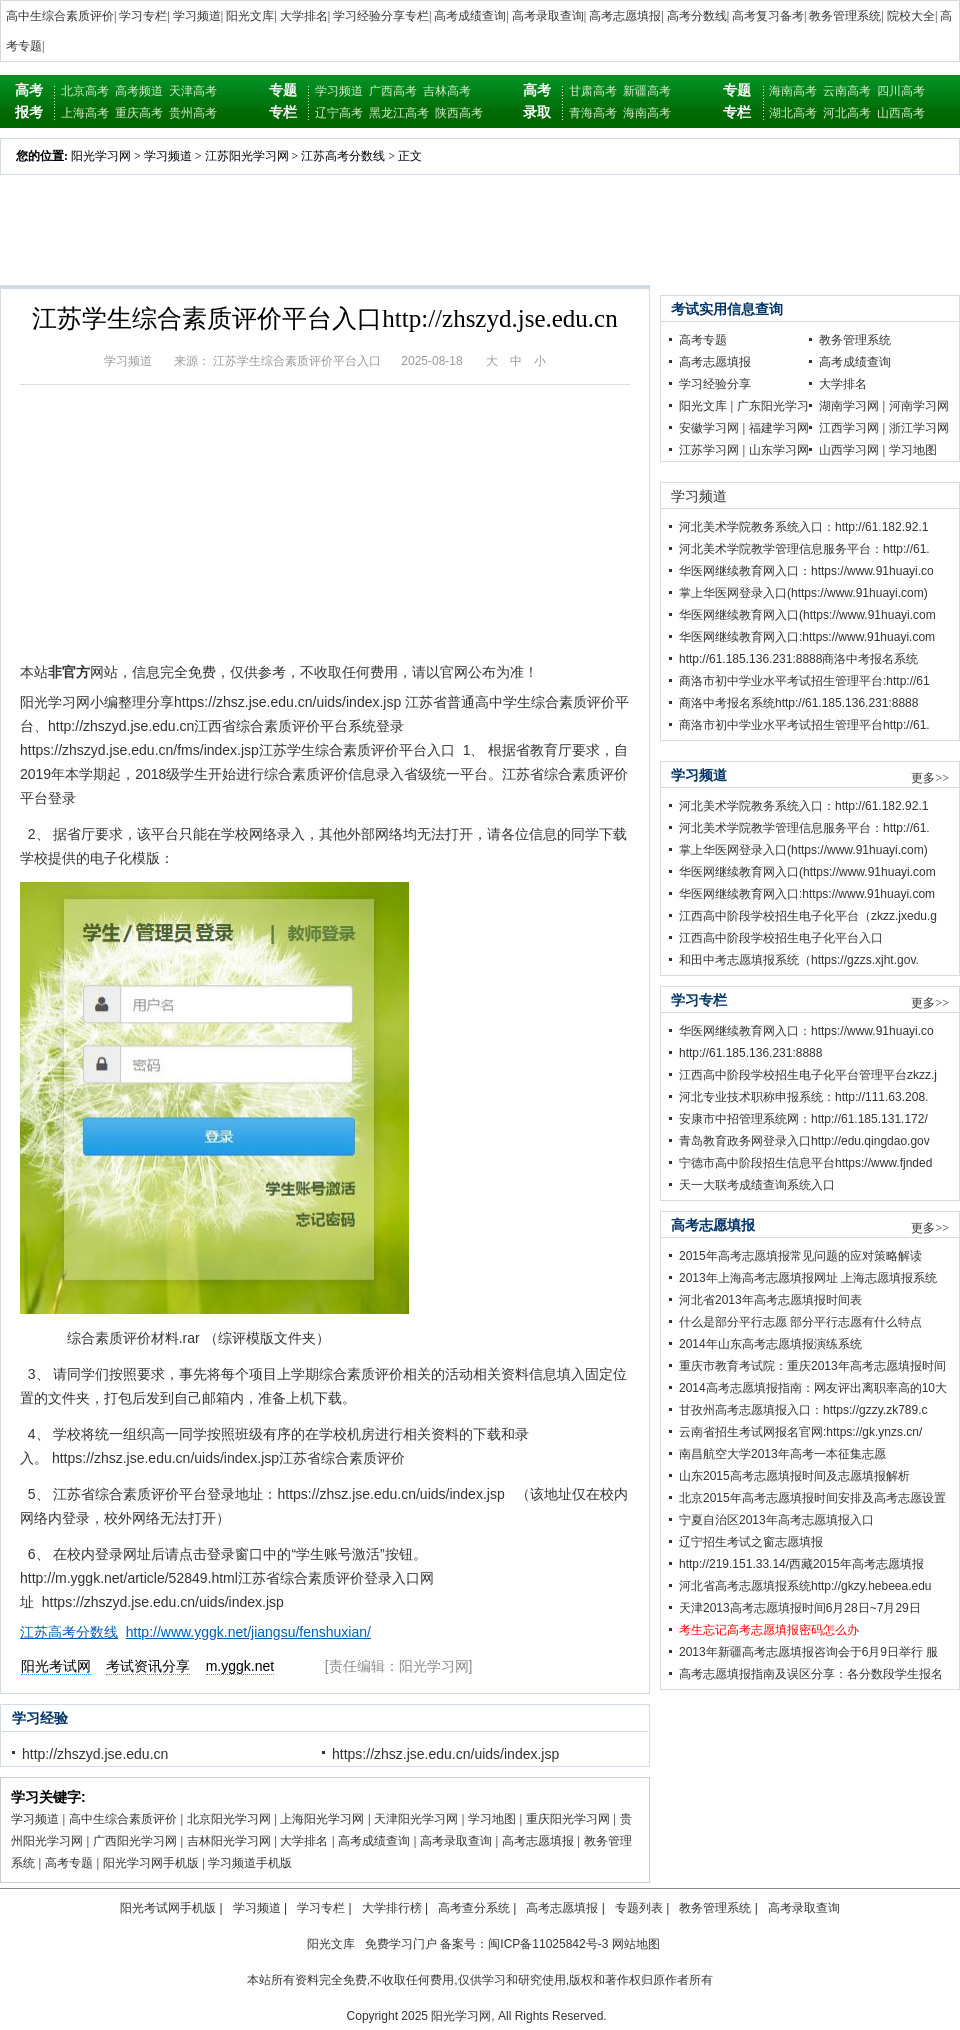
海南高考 (647, 113)
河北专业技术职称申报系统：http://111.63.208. (803, 1097)
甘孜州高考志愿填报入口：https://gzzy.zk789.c (803, 1410)
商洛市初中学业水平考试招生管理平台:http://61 (804, 681)
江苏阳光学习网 (247, 156)
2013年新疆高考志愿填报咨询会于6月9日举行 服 (808, 1652)
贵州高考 (193, 113)
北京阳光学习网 (229, 1819)
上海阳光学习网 (322, 1819)
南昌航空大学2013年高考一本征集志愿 (782, 1454)
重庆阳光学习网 (568, 1819)
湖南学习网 (849, 406)
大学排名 (304, 16)
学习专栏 (143, 16)
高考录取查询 (548, 16)
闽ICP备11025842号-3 (548, 1944)
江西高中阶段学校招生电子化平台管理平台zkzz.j (808, 1075)
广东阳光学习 (773, 406)
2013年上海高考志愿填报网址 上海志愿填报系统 (808, 1278)
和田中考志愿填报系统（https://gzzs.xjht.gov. (799, 960)
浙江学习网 (919, 428)
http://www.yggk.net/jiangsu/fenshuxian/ (248, 1632)
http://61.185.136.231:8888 (750, 1053)
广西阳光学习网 (135, 1841)
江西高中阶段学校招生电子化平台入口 (781, 938)
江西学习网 (849, 428)
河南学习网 (919, 406)
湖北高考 (793, 113)
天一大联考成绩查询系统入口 (757, 1185)
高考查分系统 (474, 1908)
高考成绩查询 (470, 16)
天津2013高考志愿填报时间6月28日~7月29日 (800, 1608)
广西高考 (393, 91)
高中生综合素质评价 (60, 16)
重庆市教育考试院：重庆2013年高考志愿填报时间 (812, 1366)
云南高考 (847, 91)
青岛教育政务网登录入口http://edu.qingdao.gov (804, 1141)
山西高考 (901, 113)
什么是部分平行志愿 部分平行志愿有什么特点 (800, 1322)
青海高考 (593, 113)
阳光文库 (250, 16)
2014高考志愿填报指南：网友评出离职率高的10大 (813, 1388)
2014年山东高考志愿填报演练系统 (770, 1344)
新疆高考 (647, 91)
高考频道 (139, 91)
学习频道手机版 (250, 1863)
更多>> (930, 778)
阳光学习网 (101, 156)
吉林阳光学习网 (229, 1841)
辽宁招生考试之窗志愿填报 (751, 1542)
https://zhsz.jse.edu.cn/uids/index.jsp (445, 1754)
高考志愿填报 (625, 16)
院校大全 (911, 16)
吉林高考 (447, 91)
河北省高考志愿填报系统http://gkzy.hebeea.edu (805, 1586)
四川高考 (901, 91)
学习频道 (197, 16)
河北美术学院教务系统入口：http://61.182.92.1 (803, 527)
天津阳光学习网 (416, 1819)
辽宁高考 (339, 113)
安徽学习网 (709, 428)
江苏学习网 (709, 450)
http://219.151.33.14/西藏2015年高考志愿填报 (801, 1564)
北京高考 (85, 91)
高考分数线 (697, 16)
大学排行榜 (392, 1908)
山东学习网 (779, 450)
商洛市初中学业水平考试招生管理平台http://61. (804, 725)
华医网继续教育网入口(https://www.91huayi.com (807, 615)
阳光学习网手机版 (151, 1863)
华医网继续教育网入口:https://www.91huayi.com (807, 637)
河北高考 (847, 113)
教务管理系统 (845, 16)
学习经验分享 (715, 384)
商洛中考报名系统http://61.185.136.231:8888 (798, 703)
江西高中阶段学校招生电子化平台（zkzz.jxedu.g (808, 916)
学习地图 (492, 1819)
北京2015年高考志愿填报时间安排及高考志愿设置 (812, 1498)
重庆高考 (139, 113)
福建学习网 (779, 428)
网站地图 (636, 1944)
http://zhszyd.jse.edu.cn (95, 1754)
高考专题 (69, 1863)
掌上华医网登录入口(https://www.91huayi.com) (803, 593)
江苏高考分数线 (343, 156)
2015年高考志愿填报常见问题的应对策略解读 (800, 1256)
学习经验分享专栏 (381, 16)
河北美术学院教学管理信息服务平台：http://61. (804, 549)
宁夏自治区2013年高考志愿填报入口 (776, 1520)
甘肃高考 (593, 91)
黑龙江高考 (399, 113)
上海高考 (85, 113)
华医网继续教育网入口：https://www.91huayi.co (806, 571)
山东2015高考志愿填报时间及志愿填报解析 (794, 1476)
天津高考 (193, 91)
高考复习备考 (768, 16)
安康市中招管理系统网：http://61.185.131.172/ (803, 1119)
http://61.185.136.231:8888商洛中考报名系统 (798, 659)
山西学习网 (849, 450)
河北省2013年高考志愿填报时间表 (770, 1300)
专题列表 (639, 1908)
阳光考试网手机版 (168, 1908)
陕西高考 (459, 113)
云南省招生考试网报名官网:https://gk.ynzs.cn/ (800, 1432)
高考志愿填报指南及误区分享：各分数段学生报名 (811, 1674)
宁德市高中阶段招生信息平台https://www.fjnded (805, 1163)
